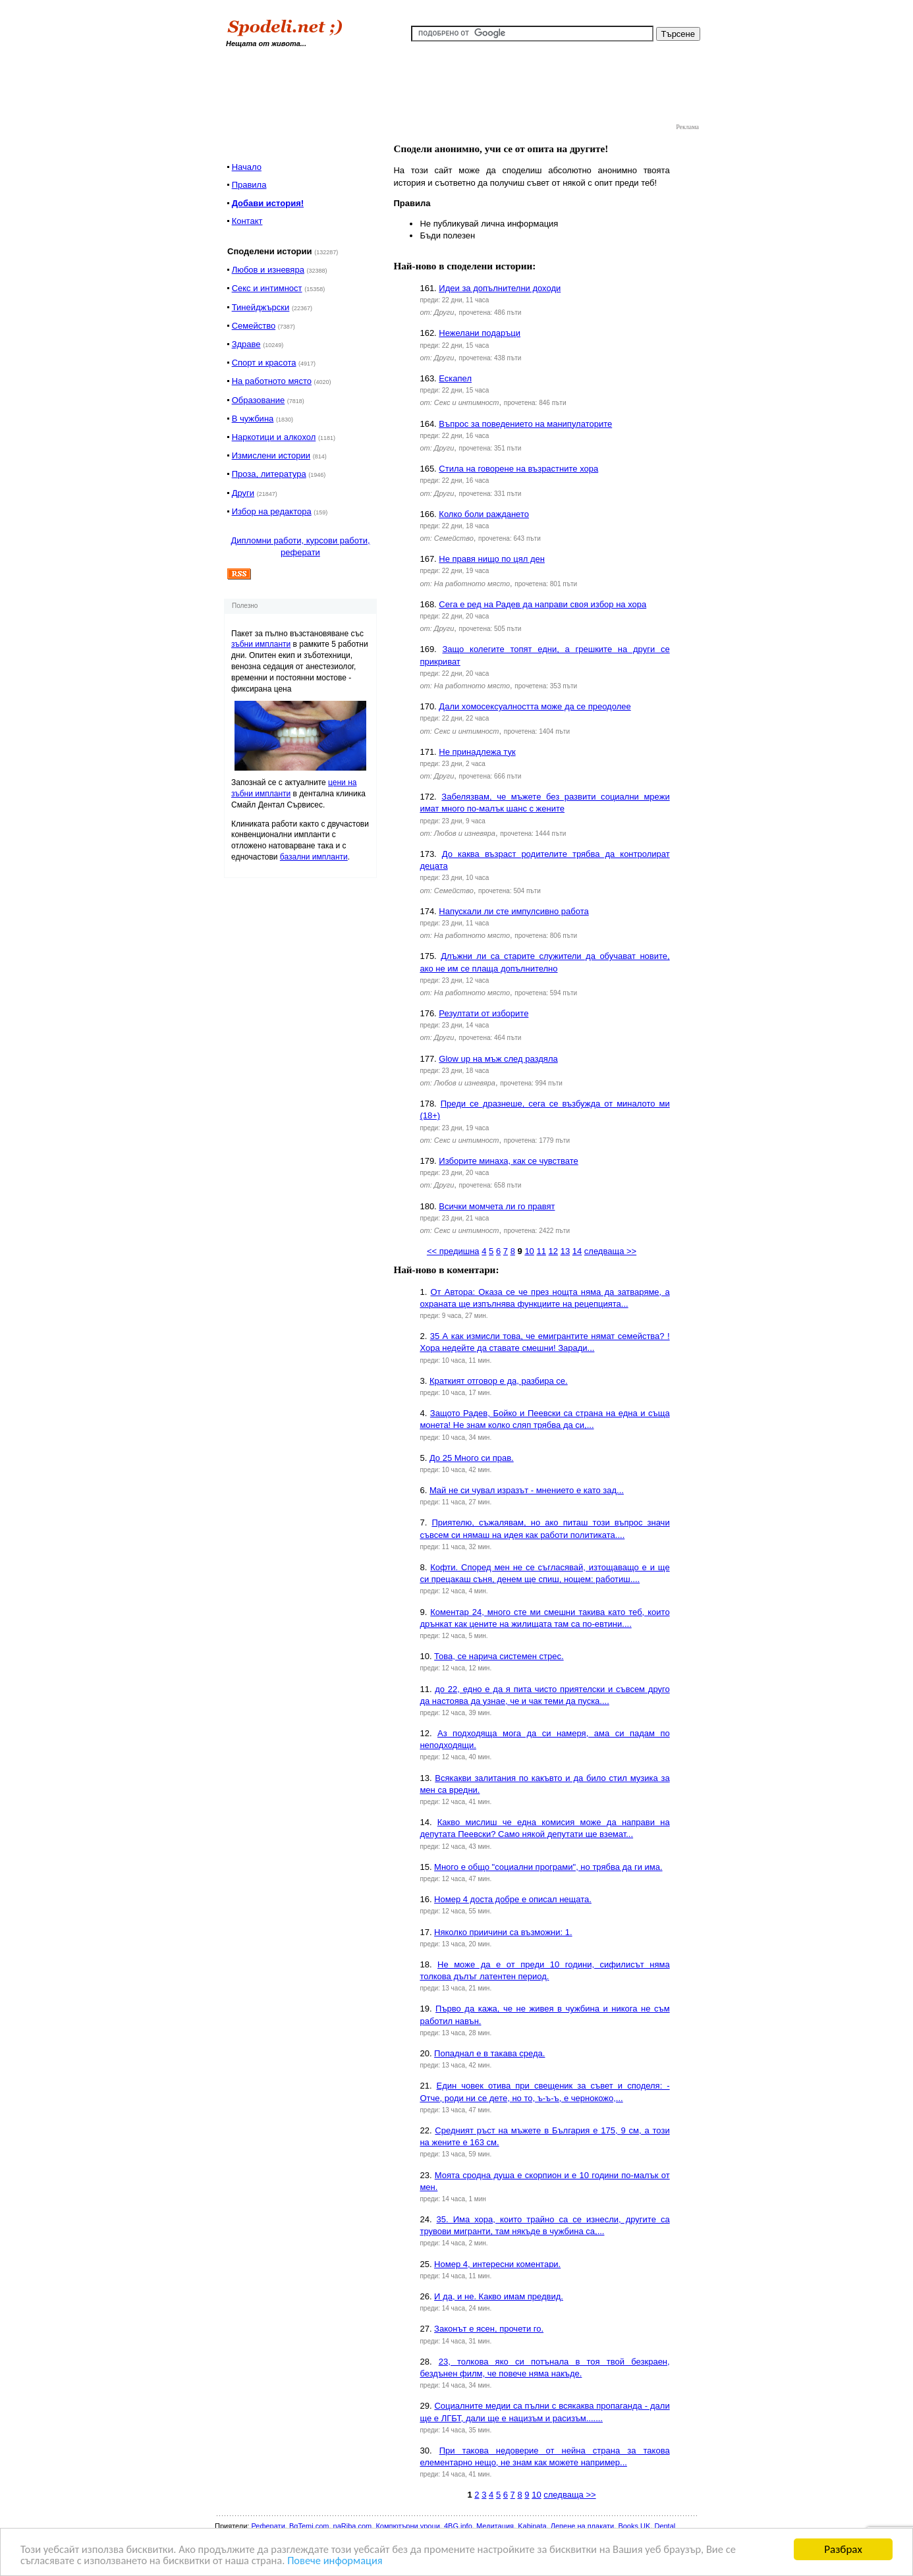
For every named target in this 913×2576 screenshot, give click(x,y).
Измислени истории (271, 455)
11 (540, 1251)
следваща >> (610, 1251)
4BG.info (458, 2526)
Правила (249, 185)
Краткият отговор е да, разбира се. (498, 1381)
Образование (258, 400)
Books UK (634, 2526)
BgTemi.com (309, 2526)
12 (553, 1251)
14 (577, 1251)
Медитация (495, 2526)
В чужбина (253, 419)
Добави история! (268, 203)
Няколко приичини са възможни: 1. (503, 1932)
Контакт (247, 221)
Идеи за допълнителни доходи (500, 288)
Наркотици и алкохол (274, 437)
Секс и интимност (267, 288)
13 (565, 1251)
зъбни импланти (260, 644)
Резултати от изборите (483, 1013)
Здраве (246, 344)
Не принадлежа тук (477, 752)
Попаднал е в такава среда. (489, 2053)
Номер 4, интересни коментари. (497, 2264)
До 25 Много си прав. (471, 1458)
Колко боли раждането (484, 514)
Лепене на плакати (583, 2526)
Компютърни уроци (407, 2526)
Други (243, 493)
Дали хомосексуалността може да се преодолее (534, 706)
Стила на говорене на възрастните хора (518, 469)
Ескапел (455, 378)
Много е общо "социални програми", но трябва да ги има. (548, 1867)
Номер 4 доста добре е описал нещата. (513, 1899)
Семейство (254, 326)
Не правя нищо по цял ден (492, 559)
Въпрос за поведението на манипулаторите (525, 424)
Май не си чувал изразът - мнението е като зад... (526, 1490)
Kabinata (532, 2526)
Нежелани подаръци (479, 333)
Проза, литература (269, 474)
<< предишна (453, 1251)
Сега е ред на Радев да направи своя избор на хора (542, 604)
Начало (247, 167)
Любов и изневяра (268, 270)
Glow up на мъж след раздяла (498, 1059)
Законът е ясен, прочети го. (488, 2329)
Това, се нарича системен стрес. (499, 1656)
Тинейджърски (261, 307)
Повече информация (345, 2560)
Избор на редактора (272, 511)
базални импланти (314, 857)
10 (529, 1251)
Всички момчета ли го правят (497, 1206)
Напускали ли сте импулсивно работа (513, 911)
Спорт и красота (264, 363)
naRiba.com (352, 2526)
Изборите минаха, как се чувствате (508, 1161)
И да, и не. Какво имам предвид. (498, 2296)
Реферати (268, 2526)
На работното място (272, 381)
